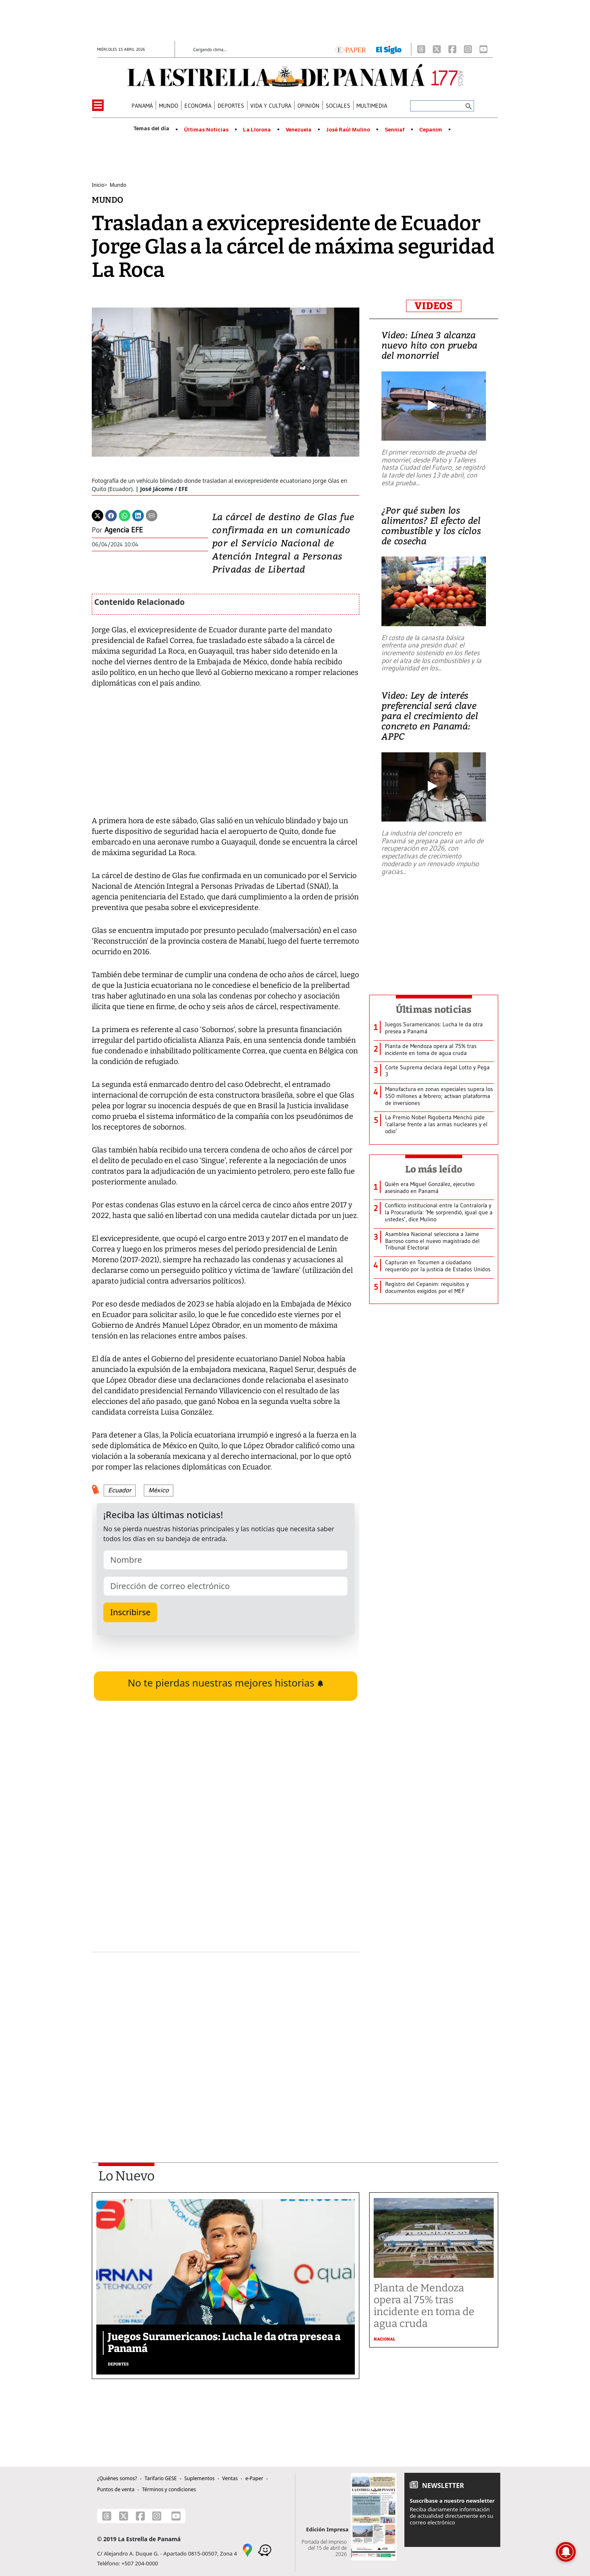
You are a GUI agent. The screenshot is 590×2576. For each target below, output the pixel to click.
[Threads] (421, 49)
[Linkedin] (138, 515)
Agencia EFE (123, 529)
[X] (437, 49)
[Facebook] (452, 49)
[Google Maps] (247, 2549)
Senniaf (395, 130)
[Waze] (264, 2549)
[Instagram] (468, 49)
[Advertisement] (225, 2036)
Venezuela (298, 130)
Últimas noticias (434, 1009)
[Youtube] (483, 49)
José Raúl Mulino (348, 130)
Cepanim (430, 130)
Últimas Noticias (206, 130)
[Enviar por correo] (151, 515)
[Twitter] (97, 515)
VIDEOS (434, 306)
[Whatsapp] (124, 515)
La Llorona (257, 130)
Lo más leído (433, 1169)
